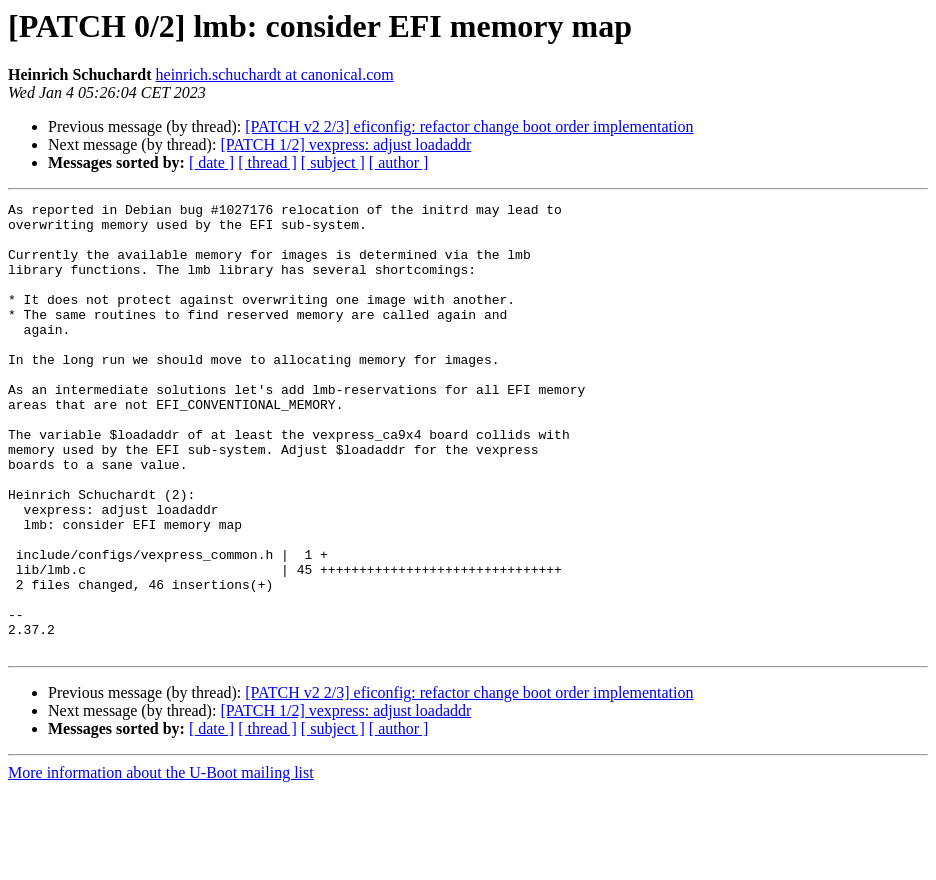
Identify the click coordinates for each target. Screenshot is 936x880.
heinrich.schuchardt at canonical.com (275, 74)
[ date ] (211, 162)
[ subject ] (333, 162)
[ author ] (399, 162)
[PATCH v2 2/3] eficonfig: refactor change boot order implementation (469, 126)
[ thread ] (267, 162)
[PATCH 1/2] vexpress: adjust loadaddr (345, 144)
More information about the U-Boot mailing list (161, 862)
